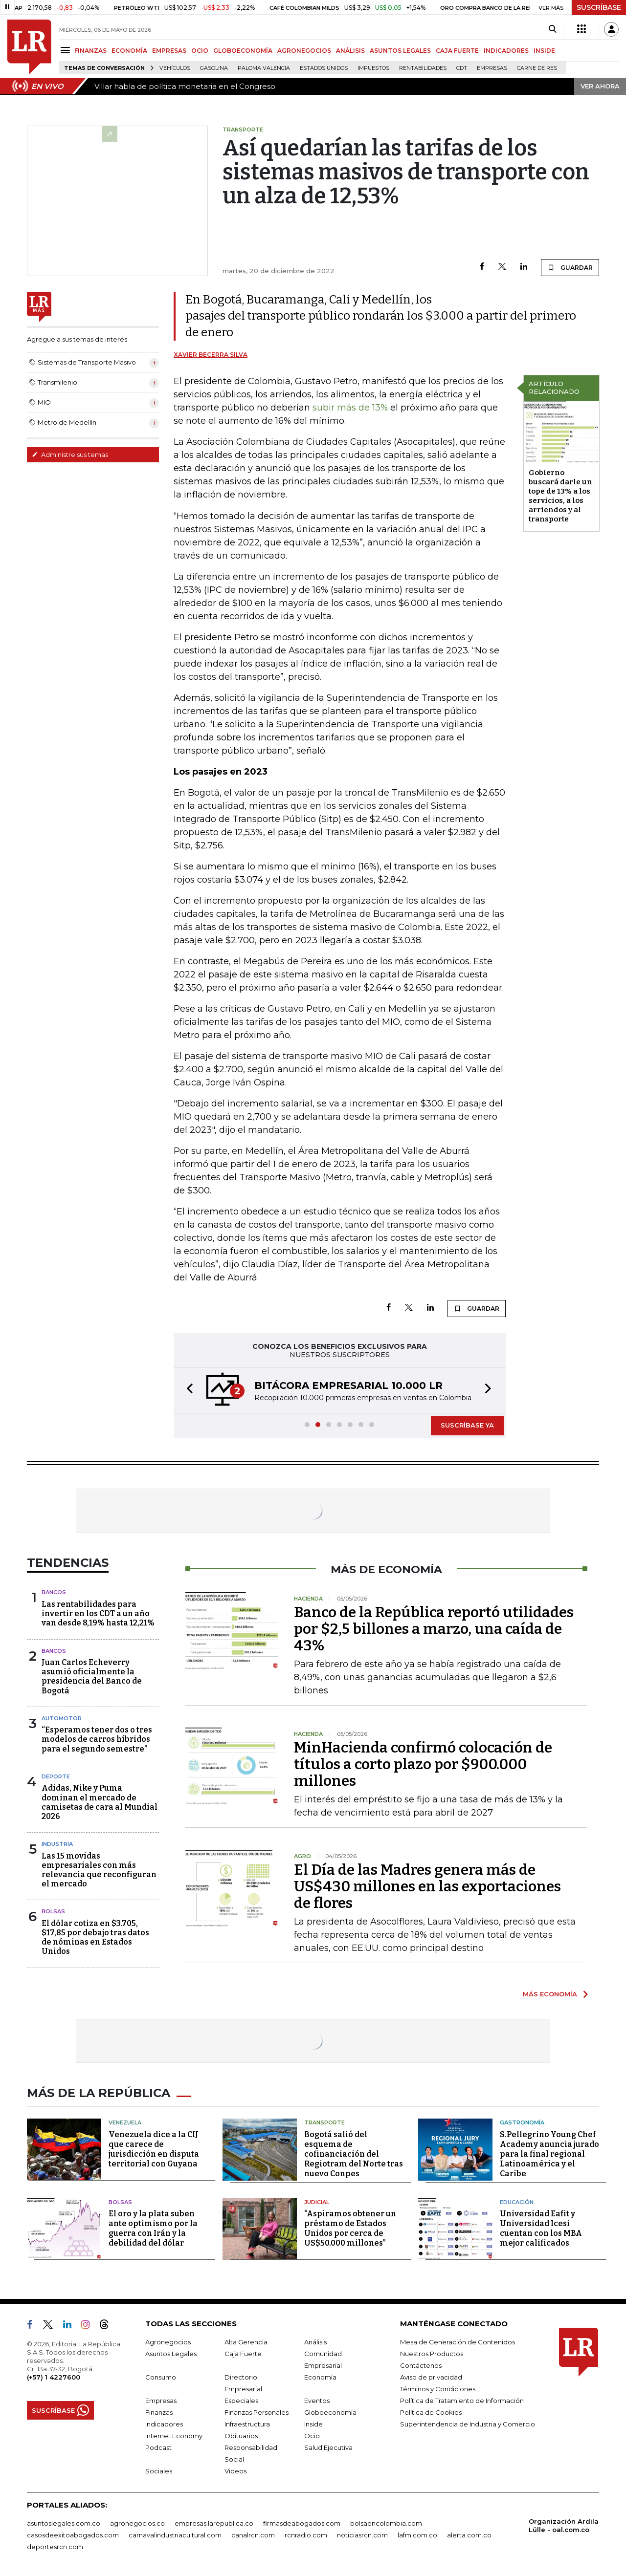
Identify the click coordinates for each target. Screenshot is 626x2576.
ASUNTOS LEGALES (400, 50)
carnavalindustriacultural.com (175, 2535)
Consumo (160, 2377)
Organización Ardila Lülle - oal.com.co (564, 2525)
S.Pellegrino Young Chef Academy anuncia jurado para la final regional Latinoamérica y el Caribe (549, 2154)
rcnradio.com (306, 2535)
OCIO (199, 50)
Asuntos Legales (171, 2354)
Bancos (54, 1592)
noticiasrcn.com (362, 2535)
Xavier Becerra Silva (210, 354)
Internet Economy (173, 2436)
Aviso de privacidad (431, 2377)
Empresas (492, 68)
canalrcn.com (253, 2535)
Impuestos (373, 68)
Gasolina (214, 68)
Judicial (316, 2202)
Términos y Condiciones (437, 2389)
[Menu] (66, 50)
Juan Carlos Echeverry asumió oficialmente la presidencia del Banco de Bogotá (92, 1676)
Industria (57, 1843)
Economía (320, 2377)
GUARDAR (570, 267)
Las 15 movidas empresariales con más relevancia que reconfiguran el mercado (99, 1870)
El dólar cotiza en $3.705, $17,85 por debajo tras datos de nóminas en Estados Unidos (95, 1937)
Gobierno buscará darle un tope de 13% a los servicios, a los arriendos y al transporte (560, 495)
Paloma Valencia (264, 68)
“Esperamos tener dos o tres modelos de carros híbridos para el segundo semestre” (97, 1739)
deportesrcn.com (55, 2547)
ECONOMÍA (129, 50)
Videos (235, 2471)
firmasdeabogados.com (301, 2523)
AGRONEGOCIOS (304, 50)
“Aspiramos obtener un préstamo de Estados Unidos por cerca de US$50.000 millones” (350, 2228)
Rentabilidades (423, 68)
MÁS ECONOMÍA (550, 1994)
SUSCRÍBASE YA (467, 1425)
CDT (461, 68)
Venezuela (125, 2122)
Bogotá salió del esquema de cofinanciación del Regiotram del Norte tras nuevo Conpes (353, 2154)
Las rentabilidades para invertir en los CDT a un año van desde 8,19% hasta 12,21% (98, 1613)
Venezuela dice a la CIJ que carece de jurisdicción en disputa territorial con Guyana (154, 2149)
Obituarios (241, 2436)
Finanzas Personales (256, 2412)
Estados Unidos (324, 68)
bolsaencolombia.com (386, 2523)
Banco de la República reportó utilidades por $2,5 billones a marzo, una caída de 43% (434, 1628)
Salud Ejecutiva (328, 2447)
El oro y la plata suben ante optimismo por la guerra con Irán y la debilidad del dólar (153, 2228)
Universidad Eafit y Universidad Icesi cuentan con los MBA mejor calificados (541, 2228)
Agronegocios (168, 2342)
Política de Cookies (431, 2412)
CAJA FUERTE (457, 50)
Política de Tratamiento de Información (462, 2400)
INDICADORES (506, 50)
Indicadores (164, 2424)
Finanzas (159, 2412)
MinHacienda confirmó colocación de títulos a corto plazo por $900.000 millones (423, 1764)
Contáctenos (421, 2365)
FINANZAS (90, 50)
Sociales (158, 2471)
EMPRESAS (169, 50)
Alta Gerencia (246, 2342)
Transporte (324, 2122)
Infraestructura (247, 2424)
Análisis (315, 2342)
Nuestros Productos (431, 2354)
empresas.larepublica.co (214, 2523)
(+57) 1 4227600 (53, 2377)
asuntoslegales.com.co (63, 2523)
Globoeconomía (330, 2412)
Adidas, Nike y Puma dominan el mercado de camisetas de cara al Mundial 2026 (99, 1802)
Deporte (56, 1776)
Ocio (312, 2436)
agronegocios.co (137, 2523)
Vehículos (174, 68)
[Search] (552, 29)
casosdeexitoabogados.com (73, 2535)
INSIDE (544, 50)
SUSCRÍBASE (599, 7)
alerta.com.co (469, 2535)
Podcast (158, 2447)
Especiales (241, 2400)
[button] (187, 1390)
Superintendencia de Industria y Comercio (467, 2424)
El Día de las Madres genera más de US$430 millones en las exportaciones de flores (427, 1886)
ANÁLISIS (350, 50)
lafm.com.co (417, 2535)
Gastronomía (522, 2122)
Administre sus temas (70, 454)
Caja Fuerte (243, 2354)
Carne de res (537, 68)
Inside (313, 2424)
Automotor (62, 1718)
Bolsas (53, 1911)
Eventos (317, 2400)
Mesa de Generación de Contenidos (457, 2342)
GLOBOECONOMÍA (242, 50)
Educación (517, 2202)
